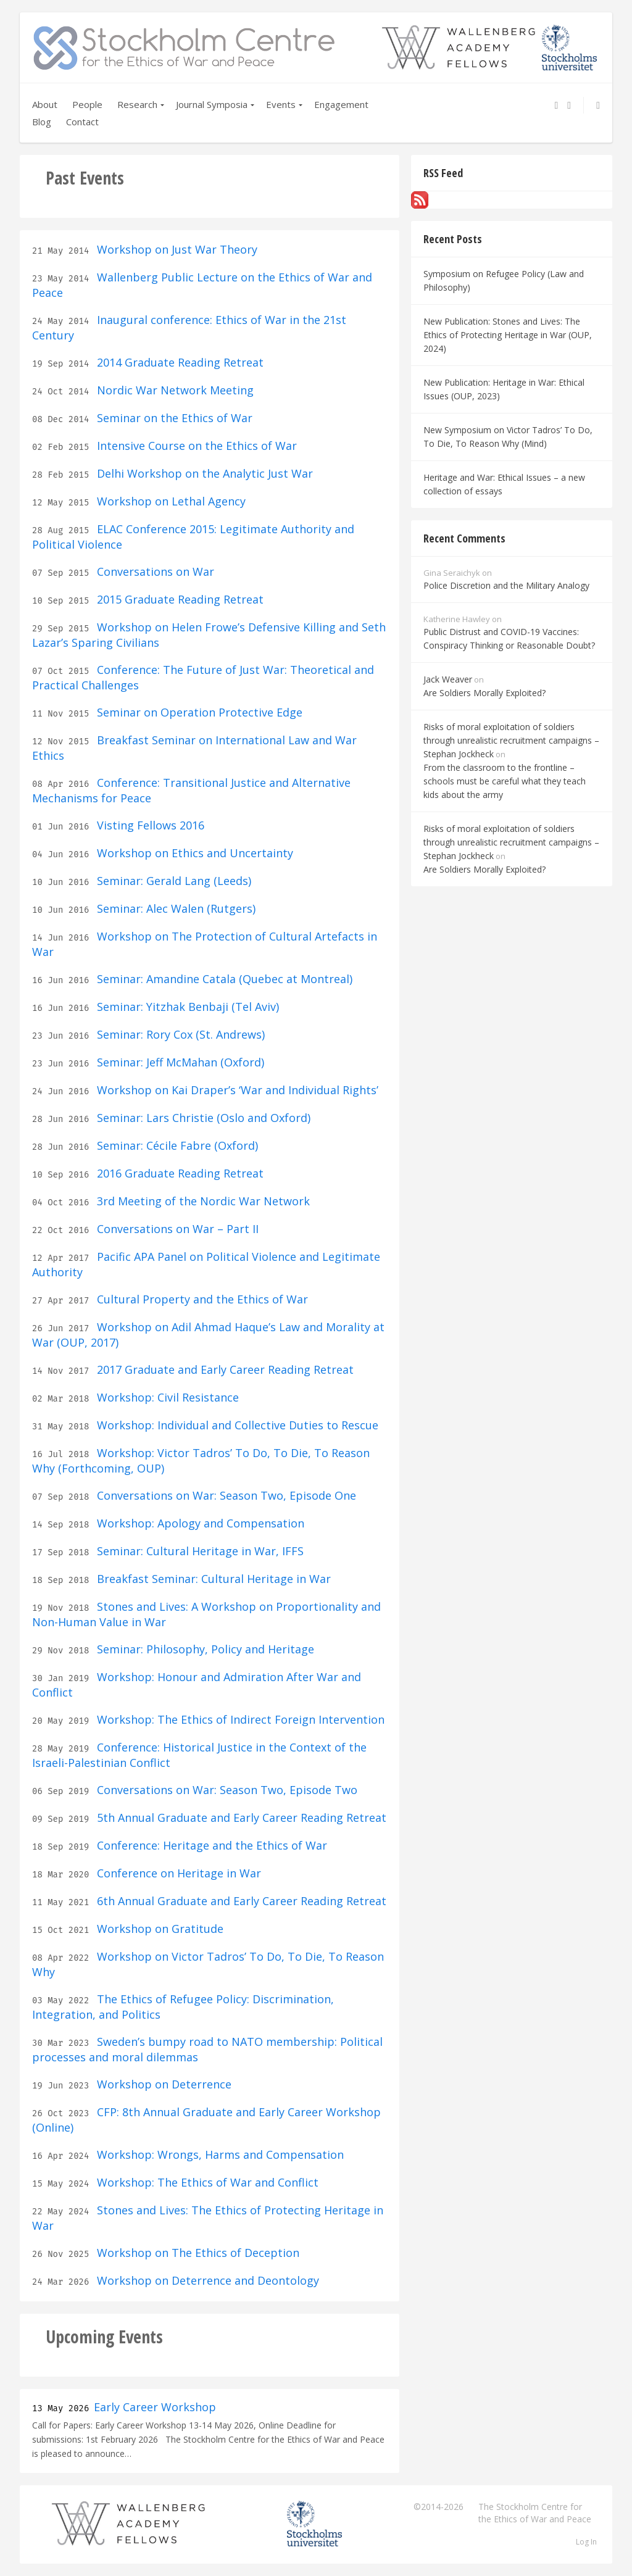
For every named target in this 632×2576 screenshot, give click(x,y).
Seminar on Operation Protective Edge (198, 712)
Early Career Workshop (155, 2406)
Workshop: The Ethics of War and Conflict (206, 2182)
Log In (586, 2542)
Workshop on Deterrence (162, 2084)
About (44, 104)
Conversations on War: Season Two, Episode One (225, 1495)
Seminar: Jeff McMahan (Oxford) (179, 1062)
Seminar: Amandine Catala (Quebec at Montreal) (223, 978)
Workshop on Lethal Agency (170, 501)
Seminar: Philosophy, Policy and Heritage (204, 1649)
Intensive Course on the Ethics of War (195, 445)
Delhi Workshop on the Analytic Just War (203, 473)
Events (281, 104)
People (87, 104)
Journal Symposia (211, 104)
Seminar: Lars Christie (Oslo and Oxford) (202, 1117)
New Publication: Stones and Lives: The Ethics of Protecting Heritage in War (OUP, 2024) (507, 334)
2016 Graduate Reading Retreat (179, 1173)
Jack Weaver (447, 679)
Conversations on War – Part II (176, 1228)
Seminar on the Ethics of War (173, 417)
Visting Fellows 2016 (149, 825)
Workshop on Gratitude (158, 1928)
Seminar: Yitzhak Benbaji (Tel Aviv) (186, 1006)
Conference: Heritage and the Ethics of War (210, 1845)
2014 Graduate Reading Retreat (179, 362)
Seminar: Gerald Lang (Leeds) (172, 880)
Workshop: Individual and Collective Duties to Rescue (236, 1425)
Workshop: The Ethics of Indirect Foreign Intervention (239, 1719)
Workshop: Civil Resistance (166, 1397)
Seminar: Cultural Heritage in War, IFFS (199, 1551)
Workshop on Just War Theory (175, 249)
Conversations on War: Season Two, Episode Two (225, 1789)
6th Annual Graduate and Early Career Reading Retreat (240, 1900)
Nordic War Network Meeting (174, 390)
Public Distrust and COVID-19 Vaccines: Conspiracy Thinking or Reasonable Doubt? (509, 638)
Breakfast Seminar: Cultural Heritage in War (212, 1578)
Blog (41, 121)
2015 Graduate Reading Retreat (179, 599)
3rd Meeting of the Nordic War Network (202, 1201)
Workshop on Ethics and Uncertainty (193, 853)
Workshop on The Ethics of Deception (196, 2252)
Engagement (341, 104)
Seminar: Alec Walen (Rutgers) (175, 908)
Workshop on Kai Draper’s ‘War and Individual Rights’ (236, 1089)
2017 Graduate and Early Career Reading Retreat (224, 1369)
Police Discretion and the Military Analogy (506, 585)
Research (137, 104)
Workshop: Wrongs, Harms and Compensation (219, 2154)
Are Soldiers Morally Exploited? (484, 693)
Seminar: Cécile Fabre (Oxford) (176, 1145)
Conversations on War (154, 571)
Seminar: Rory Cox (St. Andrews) (179, 1034)
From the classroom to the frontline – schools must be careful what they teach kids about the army (504, 781)
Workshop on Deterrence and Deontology (206, 2280)
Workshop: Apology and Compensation (199, 1523)
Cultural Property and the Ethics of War (201, 1299)
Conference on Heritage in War (177, 1873)
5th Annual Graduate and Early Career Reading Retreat (240, 1817)
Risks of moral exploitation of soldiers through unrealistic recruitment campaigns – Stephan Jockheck (511, 740)
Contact (82, 121)
